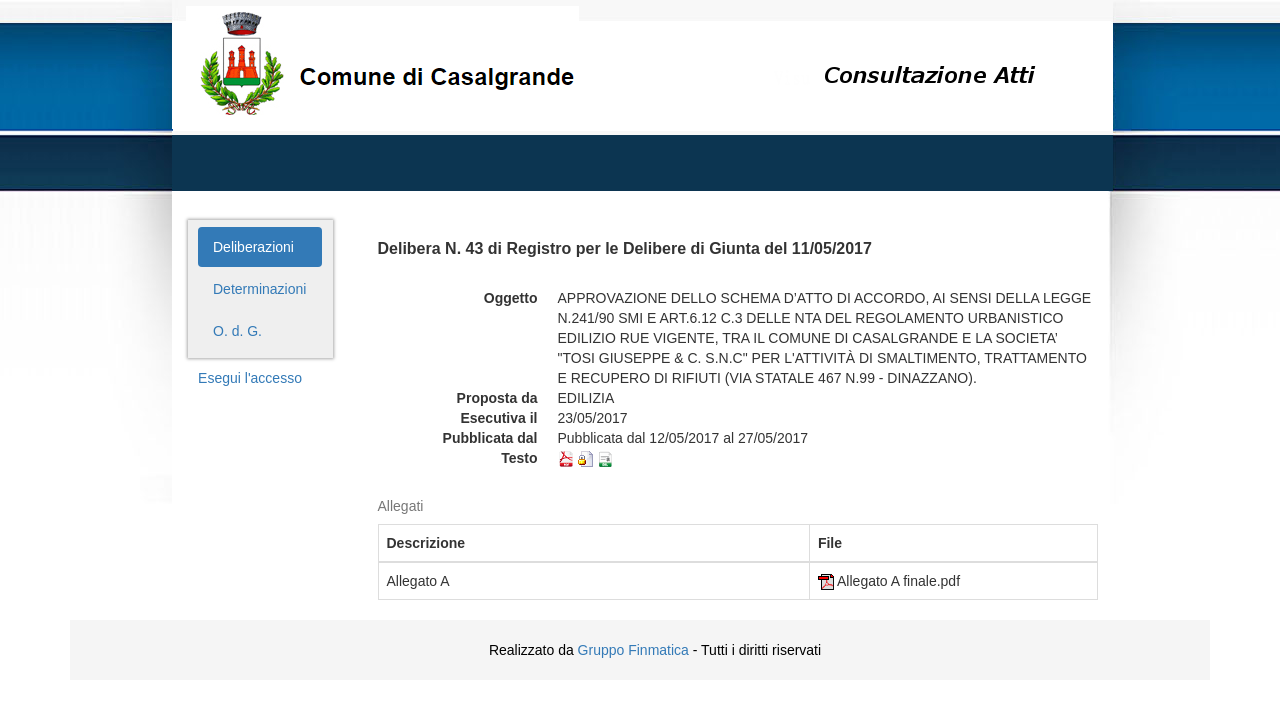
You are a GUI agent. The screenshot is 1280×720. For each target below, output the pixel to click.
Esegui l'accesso (250, 378)
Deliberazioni (253, 247)
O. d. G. (237, 331)
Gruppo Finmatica (633, 650)
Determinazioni (259, 289)
